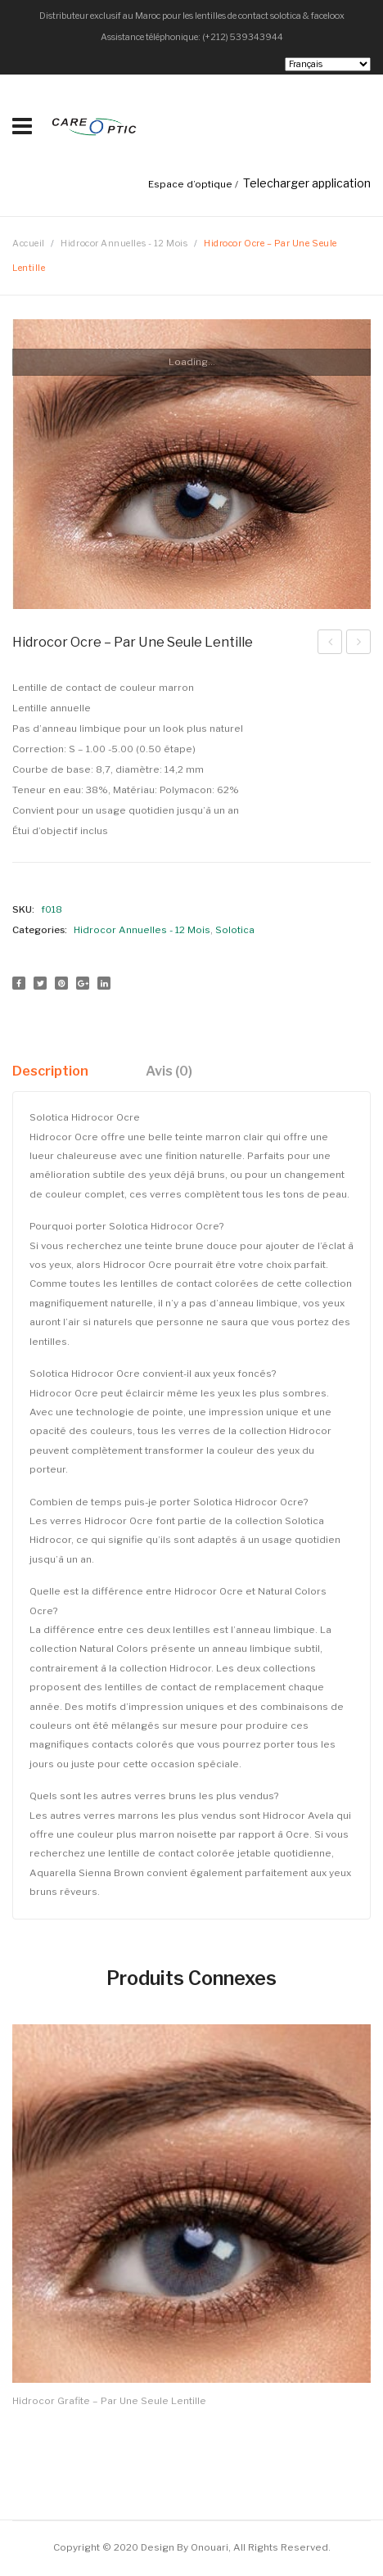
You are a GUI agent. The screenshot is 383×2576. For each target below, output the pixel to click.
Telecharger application (307, 183)
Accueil (28, 243)
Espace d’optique (190, 184)
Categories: (39, 930)
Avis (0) (169, 1070)
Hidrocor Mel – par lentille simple (359, 644)
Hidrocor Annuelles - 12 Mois (124, 243)
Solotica (235, 930)
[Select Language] (328, 64)
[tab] (56, 1070)
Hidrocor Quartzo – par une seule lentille (330, 644)
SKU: (23, 909)
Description (50, 1070)
